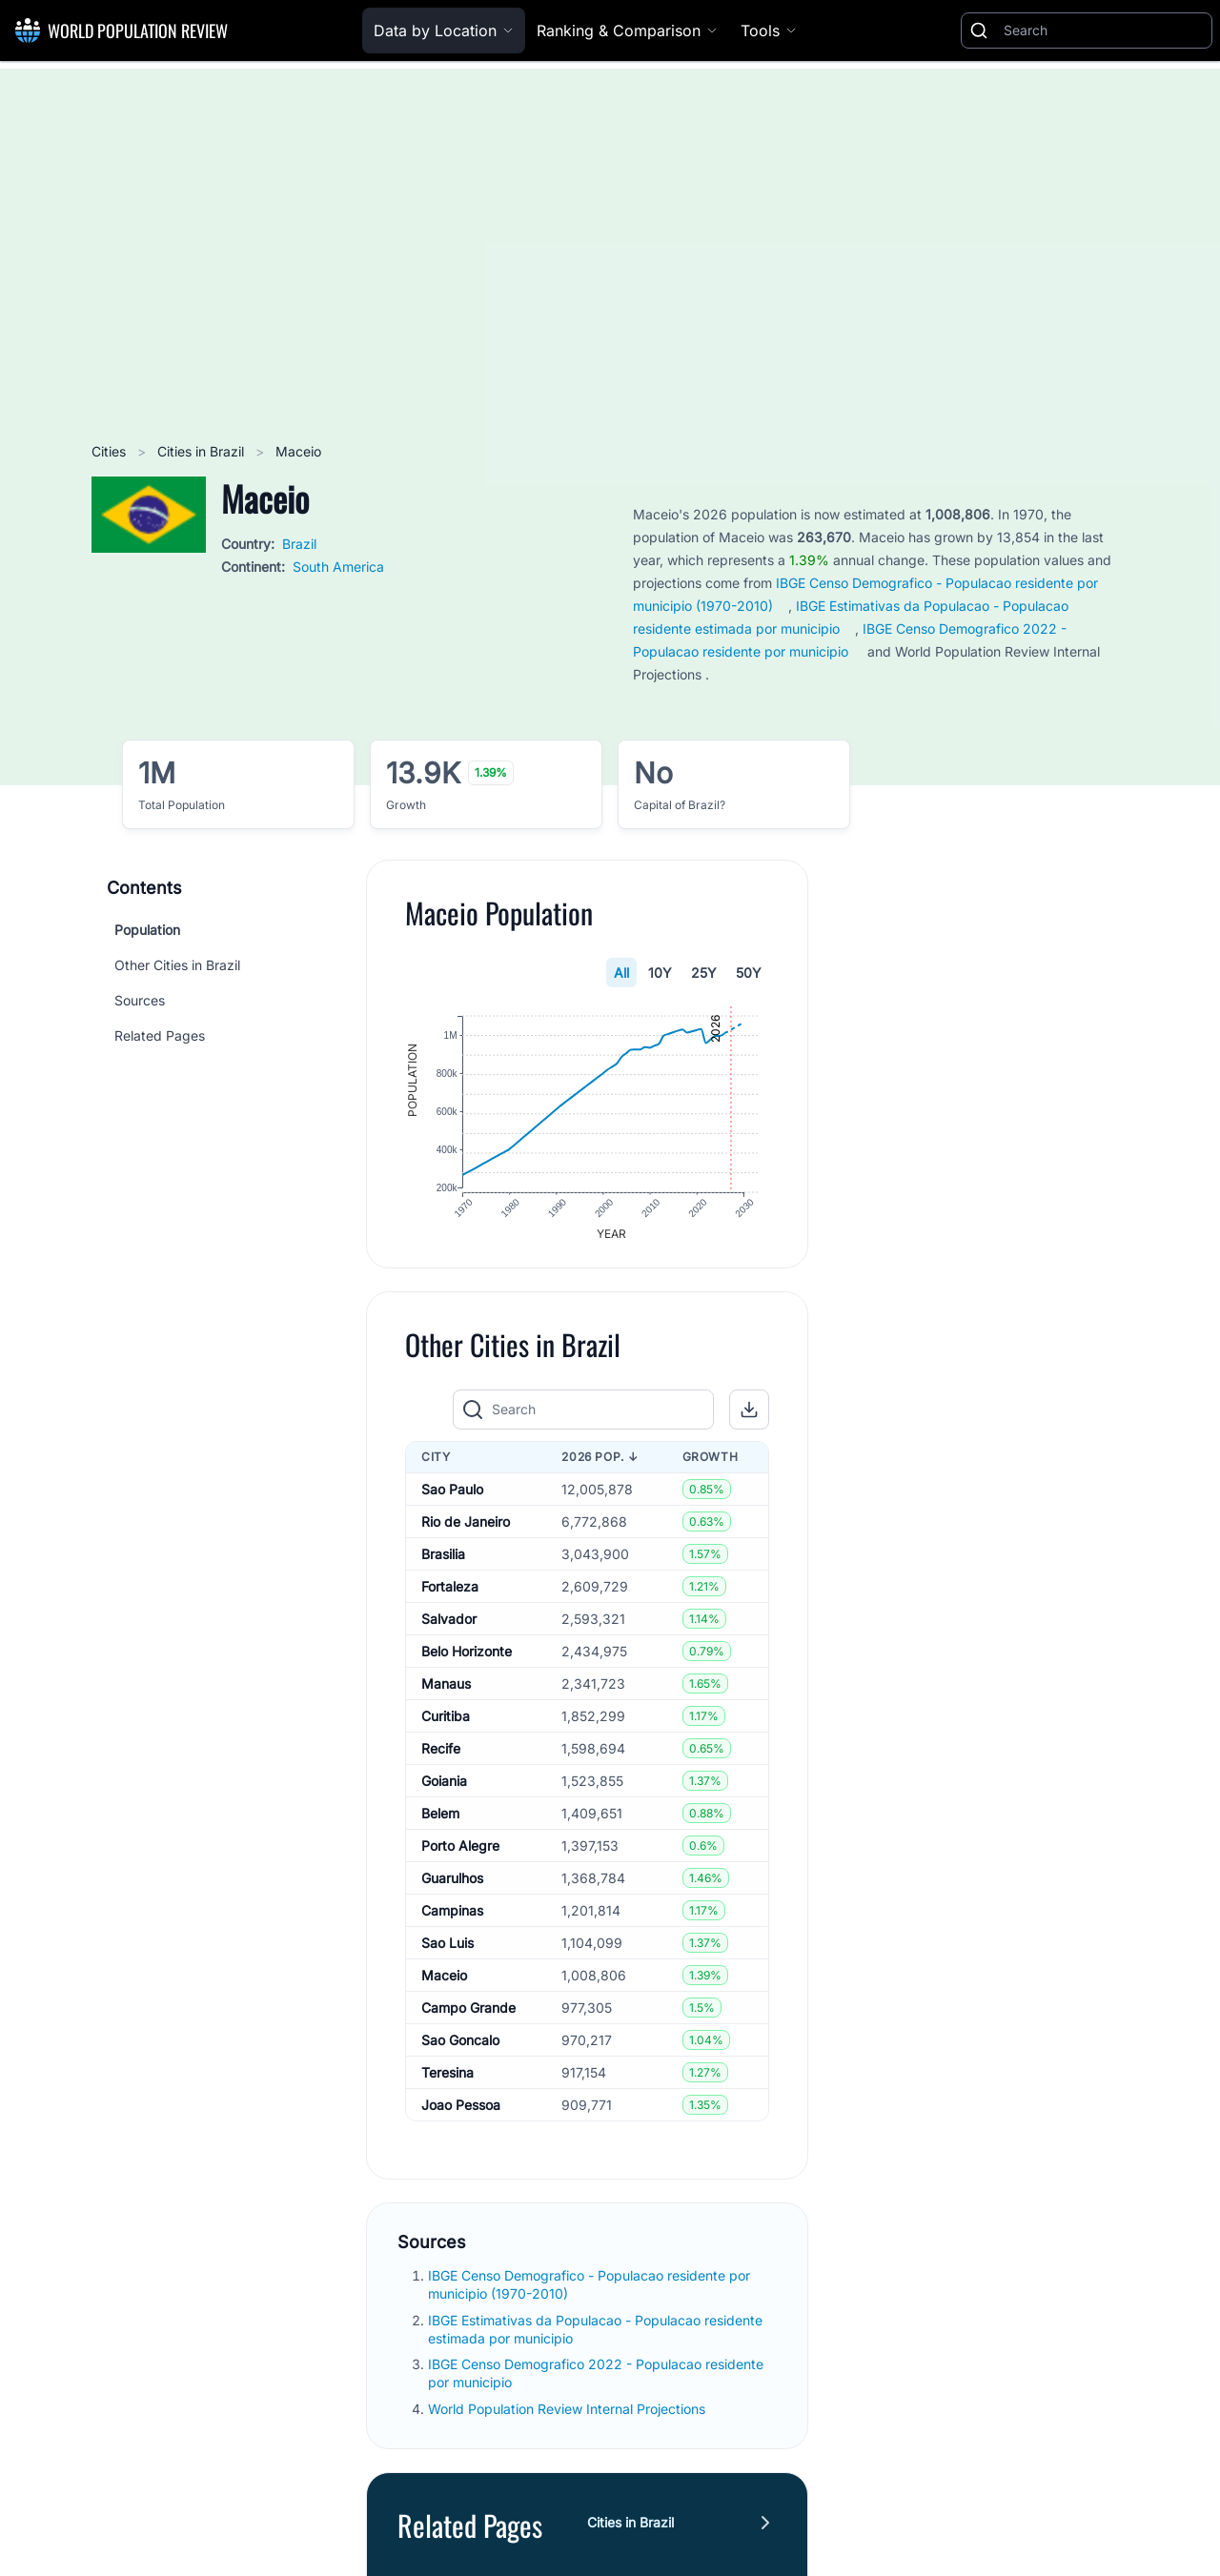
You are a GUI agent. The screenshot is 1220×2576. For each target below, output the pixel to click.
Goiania (444, 1785)
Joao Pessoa (460, 2109)
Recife (440, 1753)
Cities (111, 451)
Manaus (446, 1688)
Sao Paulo (452, 1494)
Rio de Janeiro (465, 1526)
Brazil (299, 544)
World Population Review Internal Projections (566, 2413)
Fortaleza (449, 1591)
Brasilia (443, 1559)
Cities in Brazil (202, 451)
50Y (749, 972)
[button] (749, 1414)
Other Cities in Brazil (177, 965)
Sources (139, 1000)
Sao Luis (447, 1947)
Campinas (452, 1915)
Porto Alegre (460, 1850)
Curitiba (445, 1721)
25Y (704, 972)
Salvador (449, 1623)
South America (338, 566)
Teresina (447, 2077)
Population (147, 930)
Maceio (444, 1980)
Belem (440, 1818)
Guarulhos (452, 1883)
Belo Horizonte (466, 1656)
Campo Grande (468, 2012)
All (621, 972)
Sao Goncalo (460, 2045)
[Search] (1103, 30)
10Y (660, 972)
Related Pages (159, 1035)
